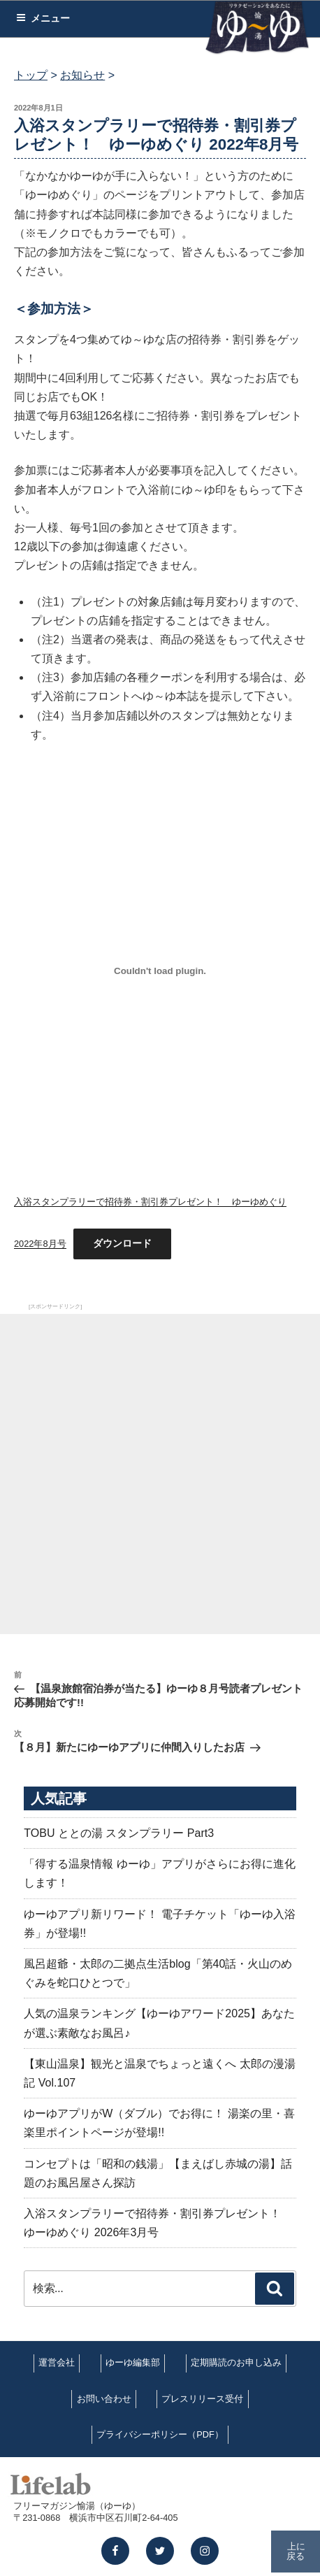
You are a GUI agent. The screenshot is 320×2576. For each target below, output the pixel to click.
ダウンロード (122, 1243)
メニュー (43, 18)
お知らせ (82, 75)
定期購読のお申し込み (236, 2362)
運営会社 (56, 2362)
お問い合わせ (104, 2398)
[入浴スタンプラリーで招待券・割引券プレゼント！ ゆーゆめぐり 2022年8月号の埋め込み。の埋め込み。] (160, 970)
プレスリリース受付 (202, 2398)
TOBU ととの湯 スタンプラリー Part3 (119, 1833)
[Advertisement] (160, 1474)
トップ (31, 75)
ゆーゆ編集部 (133, 2362)
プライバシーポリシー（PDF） (160, 2434)
